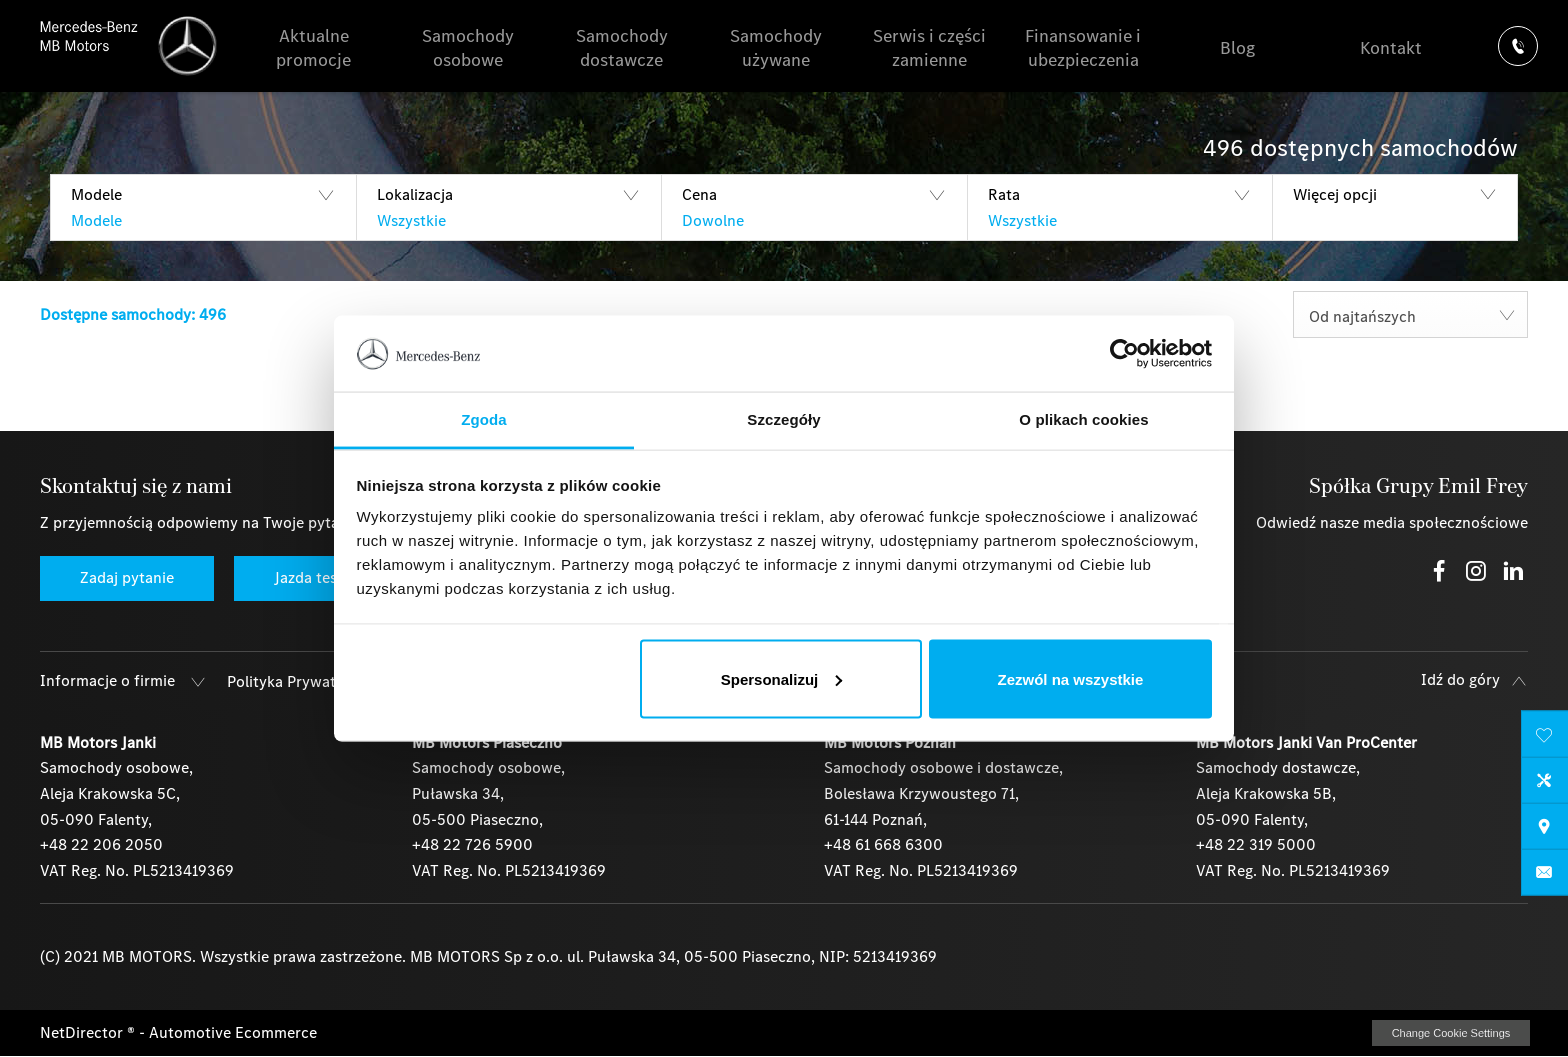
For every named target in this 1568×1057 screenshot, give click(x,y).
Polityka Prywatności (300, 681)
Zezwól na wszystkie (1070, 678)
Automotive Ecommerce (233, 1032)
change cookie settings (1451, 1033)
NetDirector (83, 1032)
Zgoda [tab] (484, 419)
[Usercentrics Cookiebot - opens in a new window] (1124, 353)
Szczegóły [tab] (783, 419)
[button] (203, 207)
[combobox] (1410, 314)
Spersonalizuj (782, 678)
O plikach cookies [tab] (1083, 419)
